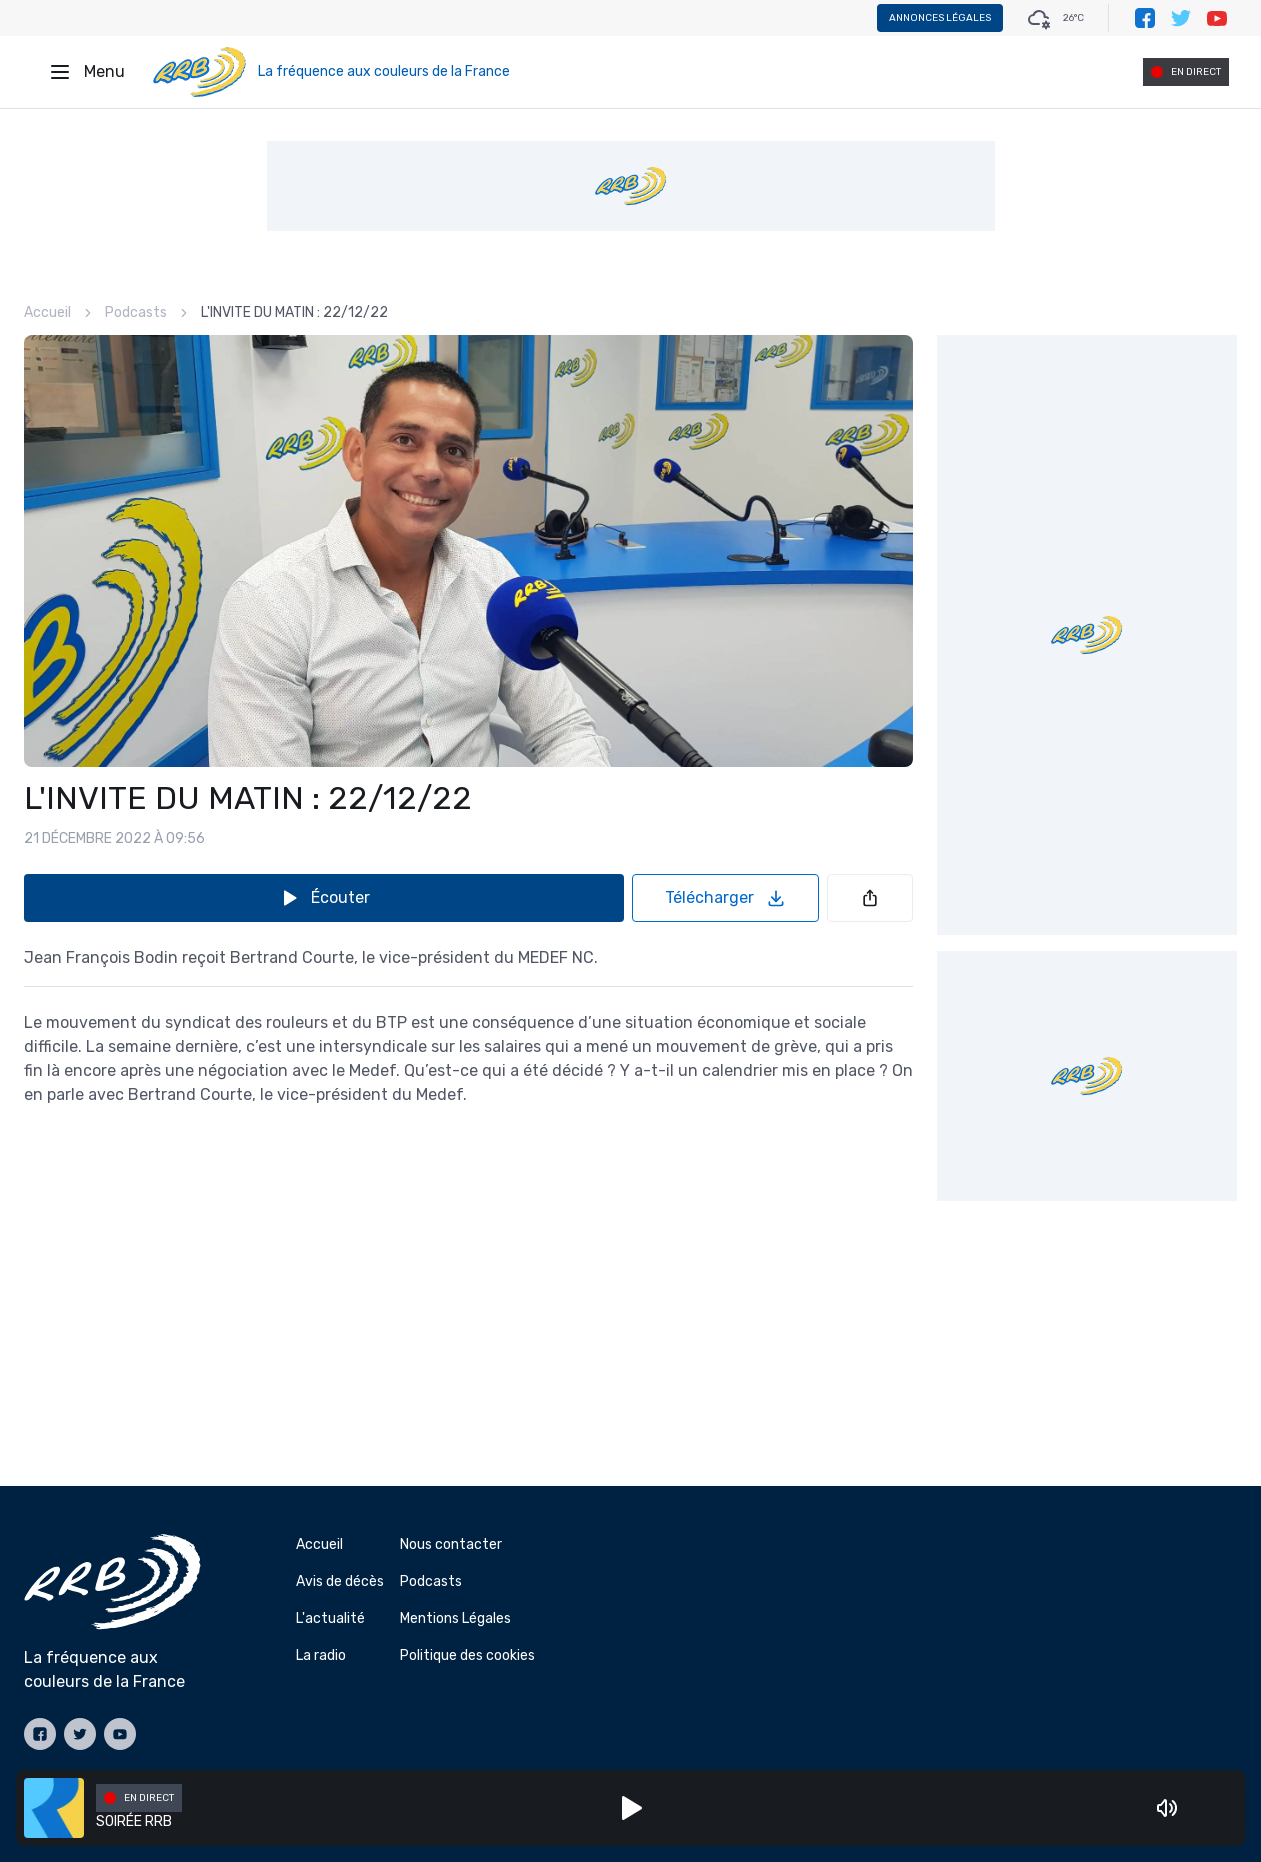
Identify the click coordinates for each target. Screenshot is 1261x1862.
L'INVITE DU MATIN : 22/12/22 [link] (294, 312)
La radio (321, 1655)
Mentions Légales (455, 1618)
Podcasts (136, 312)
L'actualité (330, 1618)
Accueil (47, 312)
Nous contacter (451, 1544)
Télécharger (725, 898)
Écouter (324, 898)
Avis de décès (340, 1581)
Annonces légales (940, 18)
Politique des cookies (467, 1655)
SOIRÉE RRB (134, 1821)
